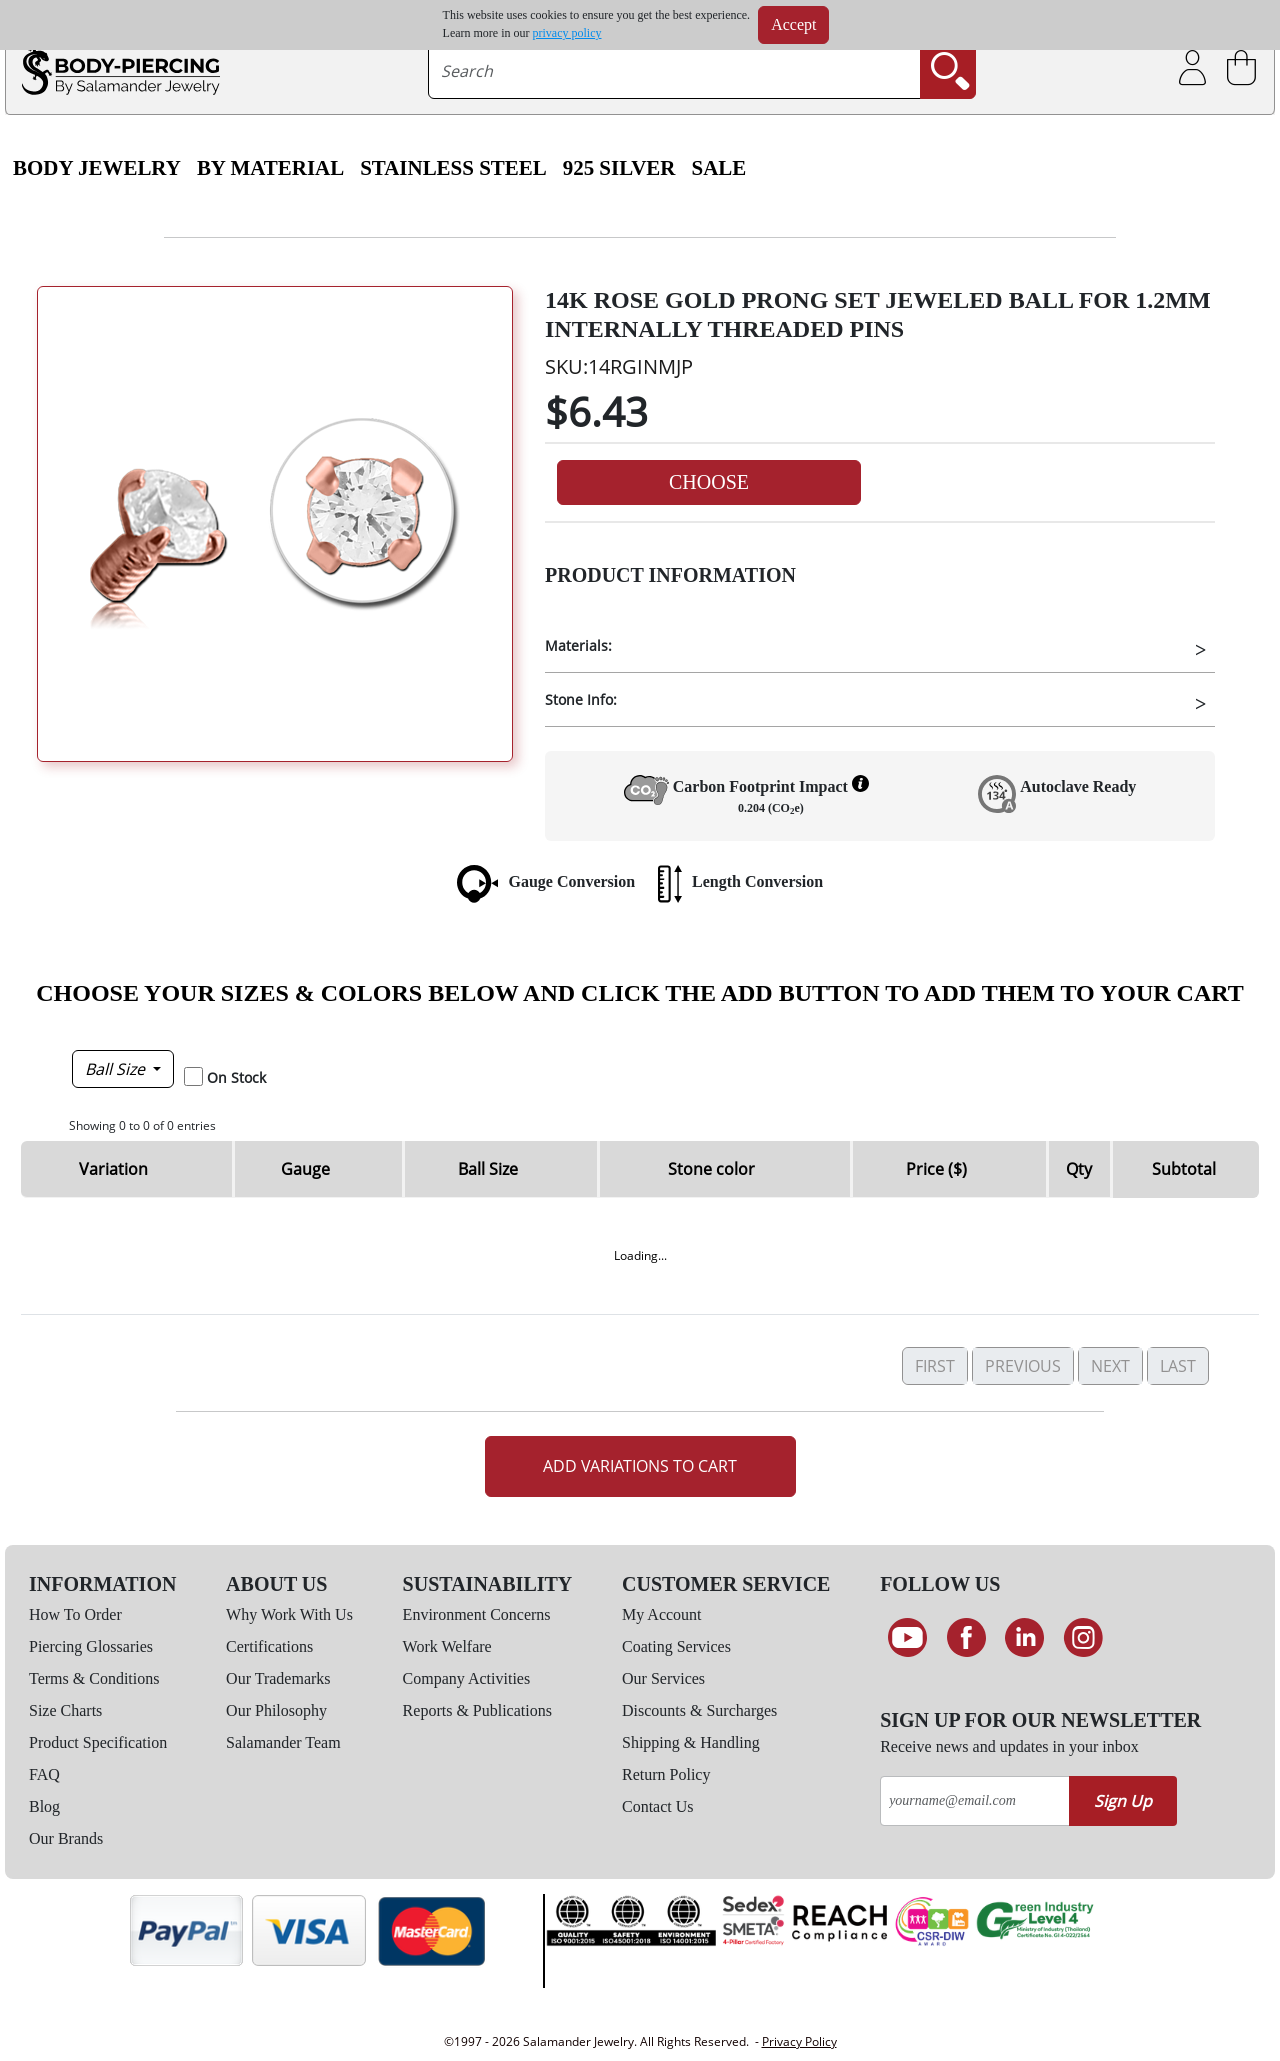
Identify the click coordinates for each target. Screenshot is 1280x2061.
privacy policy (567, 33)
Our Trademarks (278, 1678)
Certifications (269, 1646)
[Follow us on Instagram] (1083, 1638)
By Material (270, 168)
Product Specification (98, 1742)
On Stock (236, 1077)
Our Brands (66, 1838)
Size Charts (65, 1710)
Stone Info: (581, 699)
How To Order (75, 1614)
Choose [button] (709, 482)
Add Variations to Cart (640, 1466)
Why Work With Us (289, 1614)
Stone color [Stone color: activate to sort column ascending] (711, 1169)
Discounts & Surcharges (699, 1710)
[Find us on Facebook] (966, 1638)
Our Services (663, 1678)
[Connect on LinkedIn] (1024, 1638)
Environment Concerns (477, 1614)
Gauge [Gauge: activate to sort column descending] (305, 1169)
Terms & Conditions (94, 1678)
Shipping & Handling (691, 1742)
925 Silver (619, 168)
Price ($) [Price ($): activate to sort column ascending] (936, 1169)
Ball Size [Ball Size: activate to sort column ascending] (488, 1169)
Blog (44, 1806)
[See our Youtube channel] (907, 1638)
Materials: (578, 645)
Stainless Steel (453, 168)
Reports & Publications (477, 1710)
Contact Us (658, 1806)
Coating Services (676, 1646)
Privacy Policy (799, 2041)
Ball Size (117, 1069)
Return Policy (666, 1774)
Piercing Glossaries (91, 1646)
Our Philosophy (276, 1710)
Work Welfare (447, 1646)
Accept (793, 24)
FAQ (44, 1774)
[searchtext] (675, 71)
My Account (662, 1614)
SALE (718, 168)
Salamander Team (283, 1742)
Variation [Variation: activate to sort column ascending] (113, 1169)
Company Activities (467, 1678)
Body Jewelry (97, 168)
